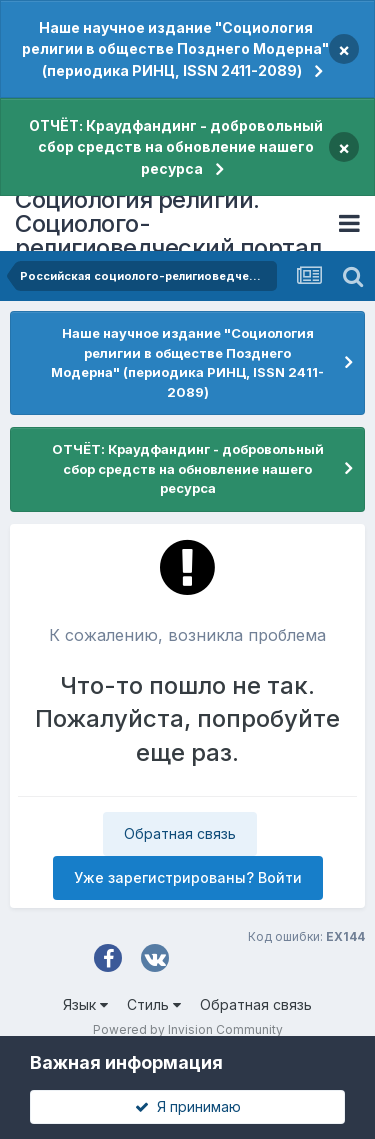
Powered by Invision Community (188, 1029)
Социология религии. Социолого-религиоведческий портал (168, 223)
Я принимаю (188, 1106)
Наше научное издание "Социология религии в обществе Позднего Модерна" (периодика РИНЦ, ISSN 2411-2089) (175, 49)
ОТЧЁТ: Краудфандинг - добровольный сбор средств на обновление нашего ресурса (176, 147)
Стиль (154, 1004)
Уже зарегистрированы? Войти (188, 877)
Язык (85, 1004)
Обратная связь (180, 833)
